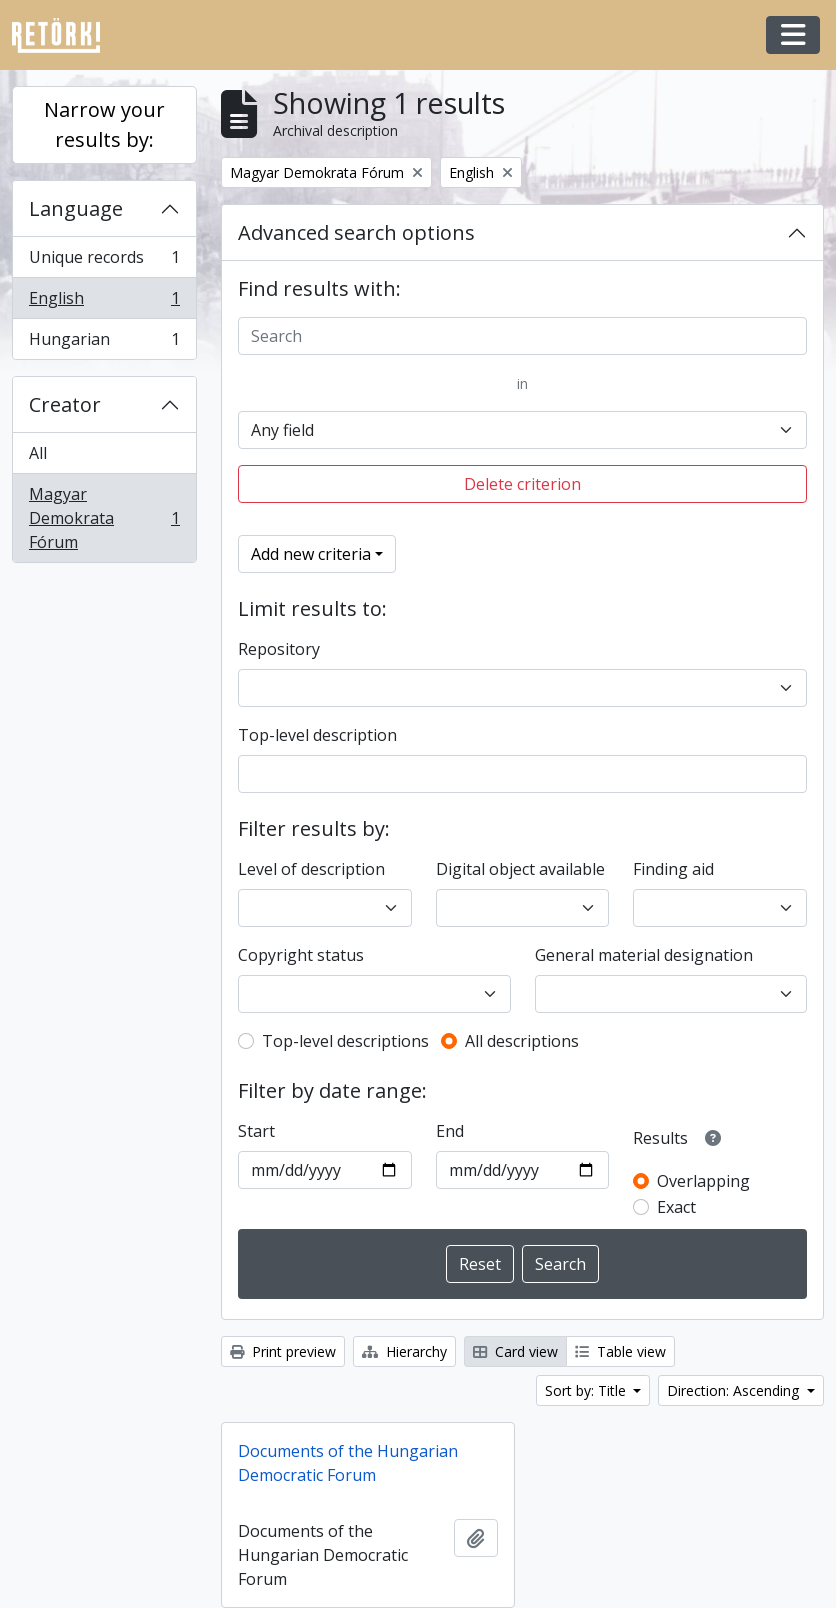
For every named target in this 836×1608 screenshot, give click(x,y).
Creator (65, 404)
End (450, 1131)
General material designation (644, 955)
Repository (279, 649)
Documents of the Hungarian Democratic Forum (348, 1463)
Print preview (283, 1351)
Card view (515, 1351)
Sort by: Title (587, 1390)
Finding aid (673, 869)
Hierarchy (404, 1351)
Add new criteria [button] (311, 554)
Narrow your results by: (104, 124)
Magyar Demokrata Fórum (104, 518)
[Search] (522, 336)
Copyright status (301, 955)
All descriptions (522, 1041)
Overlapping (703, 1181)
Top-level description (317, 735)
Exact (676, 1207)
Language (76, 208)
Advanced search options (356, 232)
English (104, 302)
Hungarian (104, 343)
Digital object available (520, 869)
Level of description (311, 869)
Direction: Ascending (735, 1390)
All (38, 453)
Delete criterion (522, 484)
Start (256, 1131)
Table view (620, 1351)
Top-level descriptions (345, 1041)
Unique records (104, 261)
